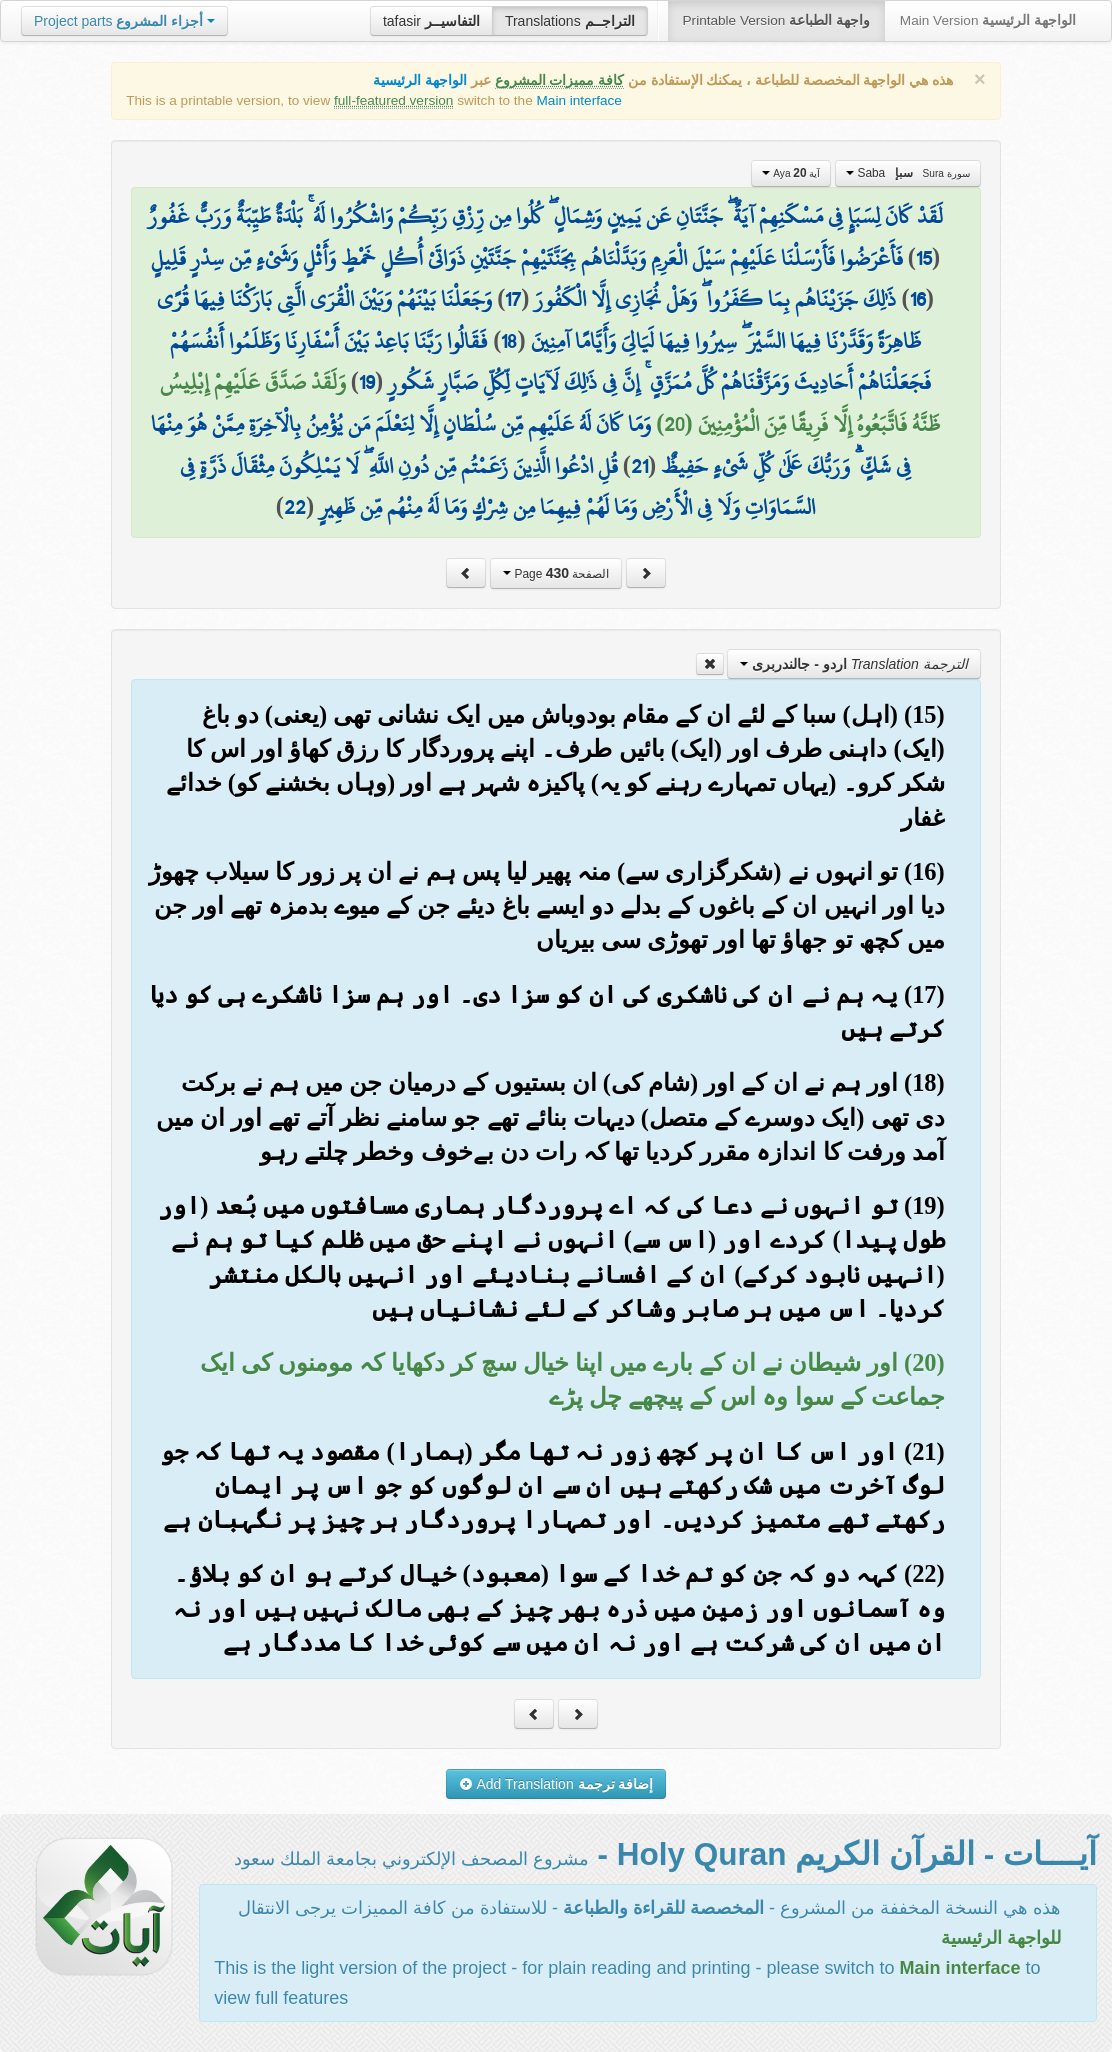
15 (924, 258)
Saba (908, 173)
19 (367, 382)
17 (513, 299)
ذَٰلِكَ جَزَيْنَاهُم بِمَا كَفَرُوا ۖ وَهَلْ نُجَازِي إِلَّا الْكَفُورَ (715, 299)
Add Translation (556, 1784)
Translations (570, 21)
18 (509, 341)
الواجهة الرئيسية (420, 80)
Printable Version (776, 20)
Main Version (988, 20)
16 (918, 299)
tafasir (431, 21)
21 (639, 466)
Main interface (579, 100)
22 (295, 507)
